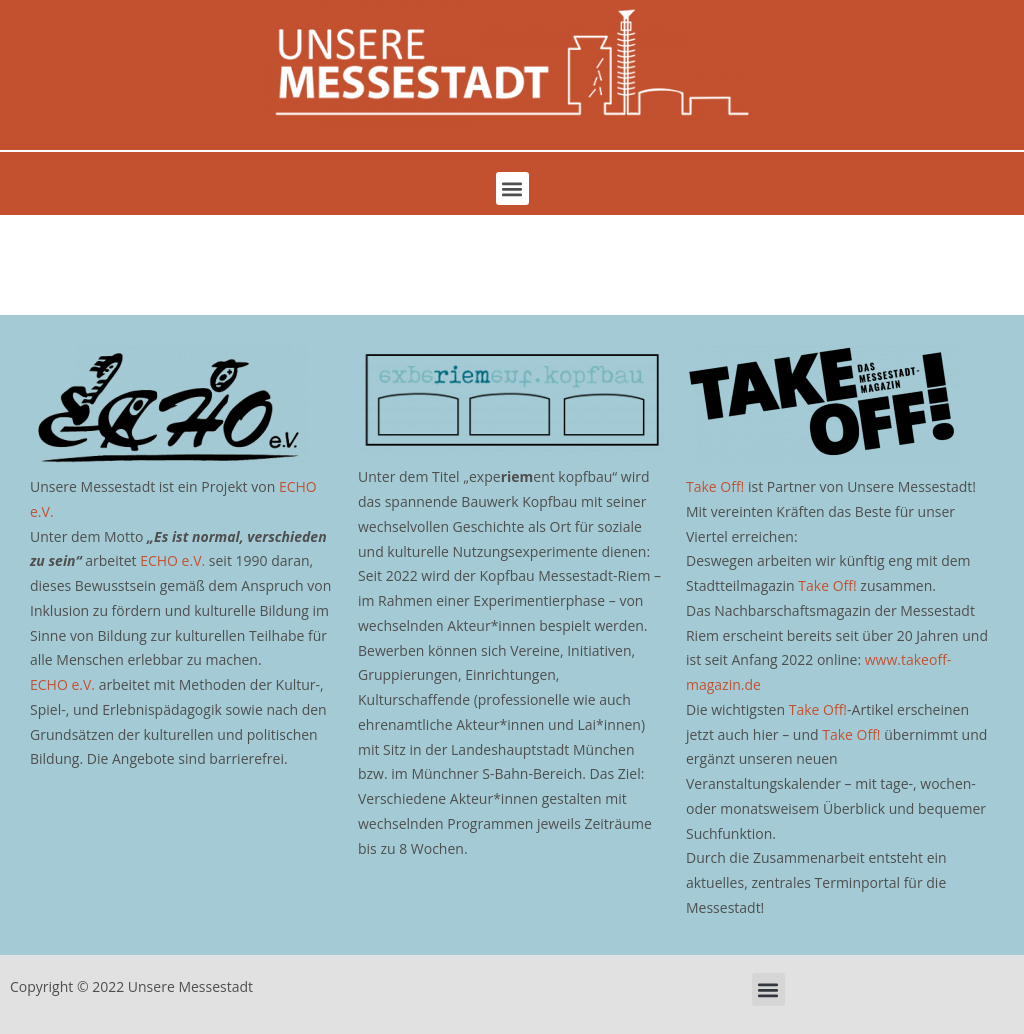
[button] (512, 188)
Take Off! (715, 486)
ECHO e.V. (172, 560)
